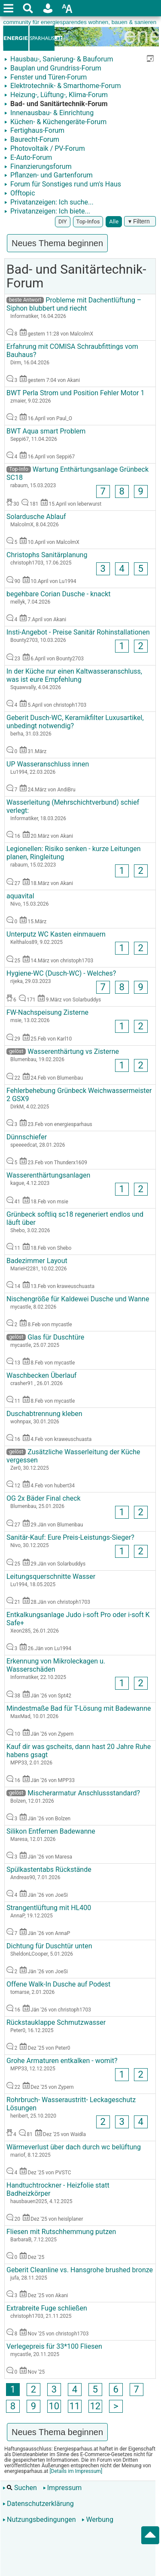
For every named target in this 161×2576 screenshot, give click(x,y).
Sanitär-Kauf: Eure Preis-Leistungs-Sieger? (70, 1537)
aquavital (20, 896)
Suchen (20, 2488)
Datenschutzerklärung (38, 2504)
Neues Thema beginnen (57, 243)
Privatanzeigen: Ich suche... (51, 202)
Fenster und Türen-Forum (48, 77)
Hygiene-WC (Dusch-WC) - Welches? (61, 973)
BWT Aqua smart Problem (45, 431)
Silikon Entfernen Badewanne (50, 1831)
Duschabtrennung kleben (44, 1414)
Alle (113, 221)
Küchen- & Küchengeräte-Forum (57, 122)
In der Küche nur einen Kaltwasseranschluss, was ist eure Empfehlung (74, 675)
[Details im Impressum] (75, 2471)
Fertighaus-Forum (36, 130)
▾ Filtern (140, 221)
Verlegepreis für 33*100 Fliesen (54, 2346)
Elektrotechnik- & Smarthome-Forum (65, 86)
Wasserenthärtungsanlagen (48, 1175)
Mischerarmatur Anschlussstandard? (73, 1793)
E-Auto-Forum (30, 157)
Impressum (62, 2488)
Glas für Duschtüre (45, 1337)
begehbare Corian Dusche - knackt (58, 594)
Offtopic (22, 193)
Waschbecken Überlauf (41, 1375)
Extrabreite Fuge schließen (46, 2308)
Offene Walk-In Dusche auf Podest (58, 1984)
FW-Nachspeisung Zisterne (47, 1012)
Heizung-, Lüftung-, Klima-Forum (58, 95)
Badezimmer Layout (36, 1261)
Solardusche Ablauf (36, 517)
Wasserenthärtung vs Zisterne (62, 1051)
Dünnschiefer (26, 1137)
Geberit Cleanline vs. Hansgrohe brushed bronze (79, 2270)
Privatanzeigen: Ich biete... (49, 211)
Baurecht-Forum (34, 139)
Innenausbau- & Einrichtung (51, 113)
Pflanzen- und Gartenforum (51, 175)
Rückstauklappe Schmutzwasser (56, 2022)
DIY (62, 221)
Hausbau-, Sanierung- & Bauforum (61, 59)
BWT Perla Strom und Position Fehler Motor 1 (75, 393)
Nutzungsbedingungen (39, 2519)
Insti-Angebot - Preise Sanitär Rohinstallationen (78, 632)
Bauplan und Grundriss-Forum (55, 68)
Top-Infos (88, 221)
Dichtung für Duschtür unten (49, 1946)
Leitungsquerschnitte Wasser (50, 1576)
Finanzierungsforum (40, 166)
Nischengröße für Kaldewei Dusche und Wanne (77, 1299)
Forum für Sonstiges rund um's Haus (65, 184)
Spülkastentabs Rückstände (48, 1869)
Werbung (97, 2519)
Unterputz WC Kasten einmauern (56, 934)
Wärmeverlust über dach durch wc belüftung (73, 2147)
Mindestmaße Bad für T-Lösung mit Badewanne (78, 1708)
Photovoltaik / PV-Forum (47, 148)
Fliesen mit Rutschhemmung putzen (61, 2232)
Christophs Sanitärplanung (46, 555)
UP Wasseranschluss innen (47, 764)
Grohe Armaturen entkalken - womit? (62, 2061)
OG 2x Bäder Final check (43, 1498)
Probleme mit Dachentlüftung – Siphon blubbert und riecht (73, 304)
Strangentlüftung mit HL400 (48, 1908)
